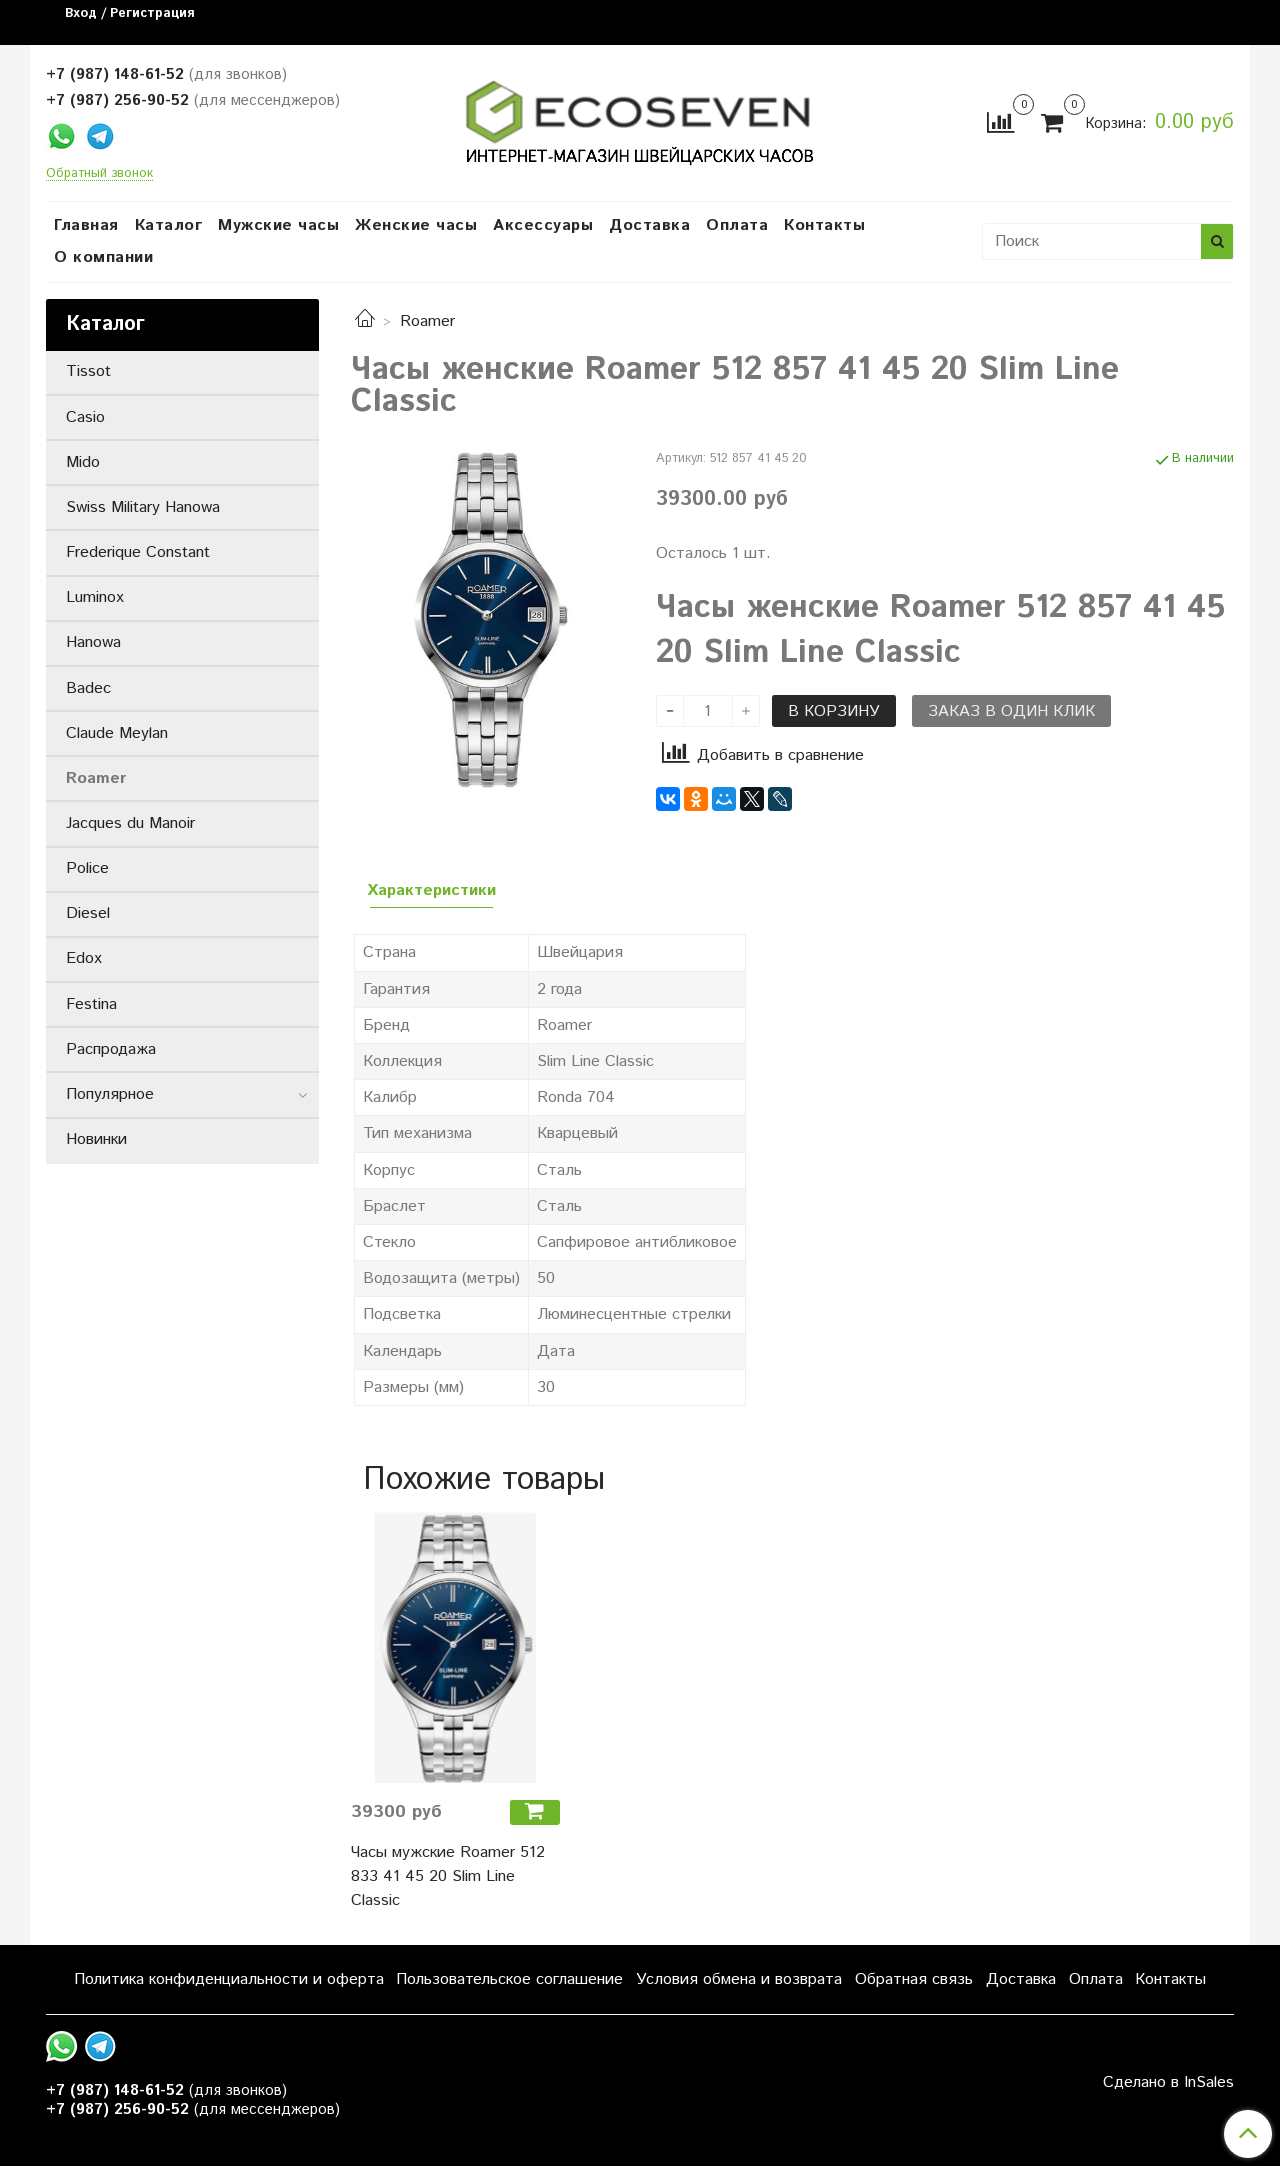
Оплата (737, 225)
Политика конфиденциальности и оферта (229, 1979)
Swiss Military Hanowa (143, 507)
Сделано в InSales (1168, 2083)
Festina (91, 1004)
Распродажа (111, 1049)
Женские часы (416, 225)
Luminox (95, 597)
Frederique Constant (138, 552)
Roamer (427, 321)
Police (87, 868)
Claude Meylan (117, 733)
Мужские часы (278, 225)
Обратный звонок (99, 174)
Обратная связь (914, 1979)
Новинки (96, 1139)
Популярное (110, 1094)
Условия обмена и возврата (739, 1979)
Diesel (88, 913)
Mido (83, 462)
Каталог (169, 225)
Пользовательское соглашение (509, 1979)
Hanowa (93, 642)
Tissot (88, 371)
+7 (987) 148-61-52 (115, 74)
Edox (84, 958)
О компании (103, 257)
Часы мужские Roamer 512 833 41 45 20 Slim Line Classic (448, 1876)
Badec (88, 688)
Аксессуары (543, 225)
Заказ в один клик (1011, 711)
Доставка (649, 225)
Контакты (824, 225)
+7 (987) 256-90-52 (117, 100)
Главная (86, 225)
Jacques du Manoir (130, 823)
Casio (85, 417)
